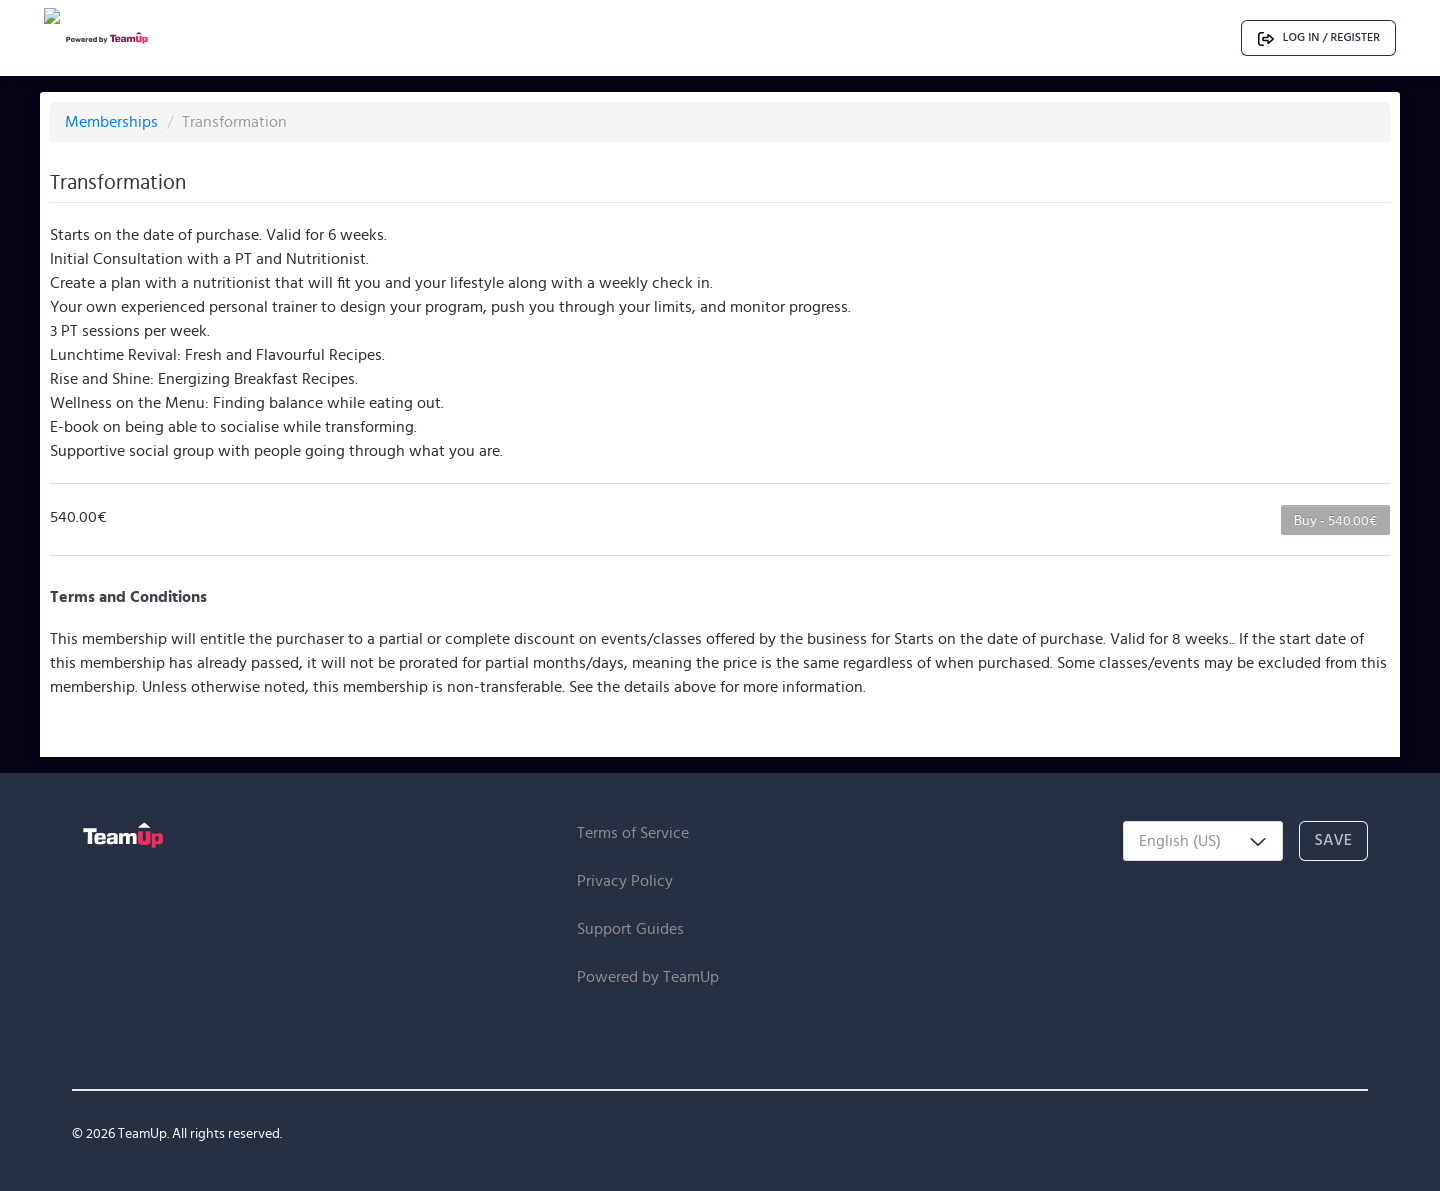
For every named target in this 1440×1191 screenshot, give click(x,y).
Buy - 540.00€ (1335, 520)
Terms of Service (633, 832)
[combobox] (1203, 841)
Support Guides (630, 928)
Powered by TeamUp (648, 976)
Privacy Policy (625, 880)
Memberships (113, 121)
